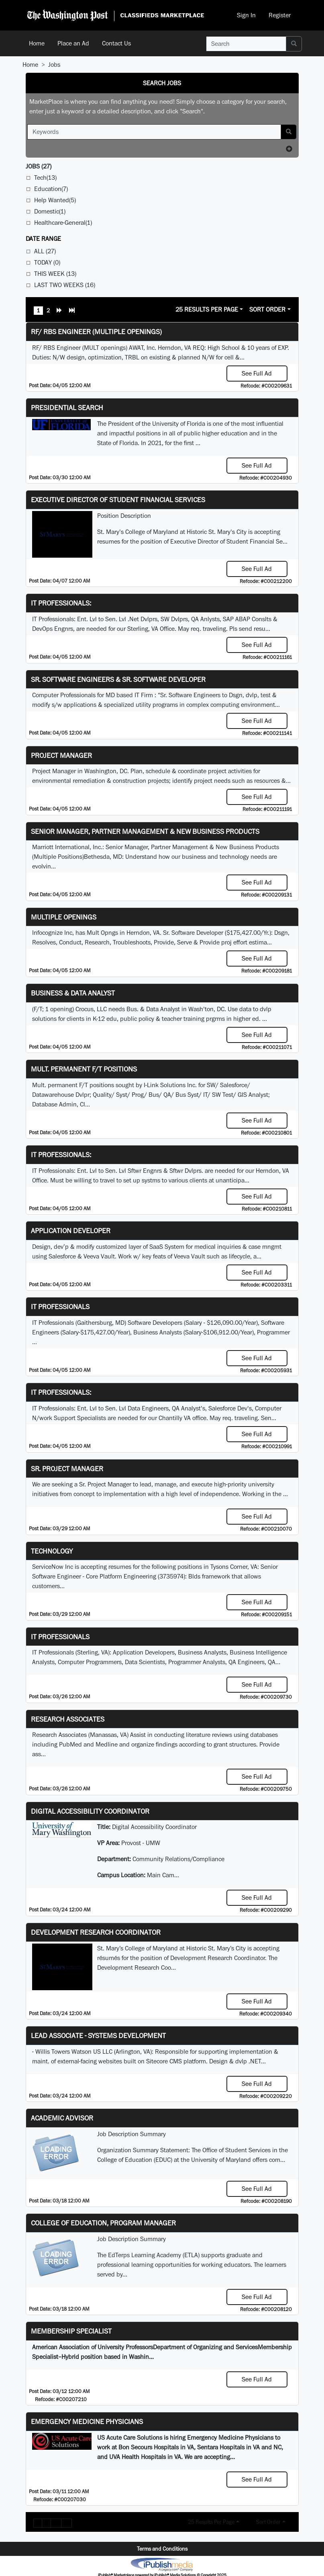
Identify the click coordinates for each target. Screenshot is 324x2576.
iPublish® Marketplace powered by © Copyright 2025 (162, 2564)
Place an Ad (73, 43)
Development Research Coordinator (96, 1932)
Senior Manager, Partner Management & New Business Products (145, 831)
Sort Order (267, 309)
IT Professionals (60, 1306)
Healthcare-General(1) (63, 222)
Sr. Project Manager (67, 1468)
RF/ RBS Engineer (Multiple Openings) (96, 331)
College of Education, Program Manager (103, 2223)
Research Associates (67, 1719)
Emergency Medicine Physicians (87, 2421)
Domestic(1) (49, 211)
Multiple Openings (63, 917)
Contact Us (116, 43)
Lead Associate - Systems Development (98, 2035)
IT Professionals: (61, 603)
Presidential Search (67, 407)
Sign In (246, 15)
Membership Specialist (71, 2331)
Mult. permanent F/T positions (84, 1069)
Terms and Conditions (162, 2548)
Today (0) (47, 262)
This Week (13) (55, 273)
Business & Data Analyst (73, 993)
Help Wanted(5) (55, 200)
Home (37, 43)
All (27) (45, 251)
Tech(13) (45, 177)
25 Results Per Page (206, 309)
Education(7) (51, 189)
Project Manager (61, 755)
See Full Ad (257, 373)
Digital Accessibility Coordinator (90, 1811)
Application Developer (70, 1230)
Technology (52, 1551)
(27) (38, 166)
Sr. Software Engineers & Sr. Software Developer (118, 679)
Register (280, 15)
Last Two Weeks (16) (64, 285)
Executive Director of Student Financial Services (118, 499)
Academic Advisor (62, 2118)
